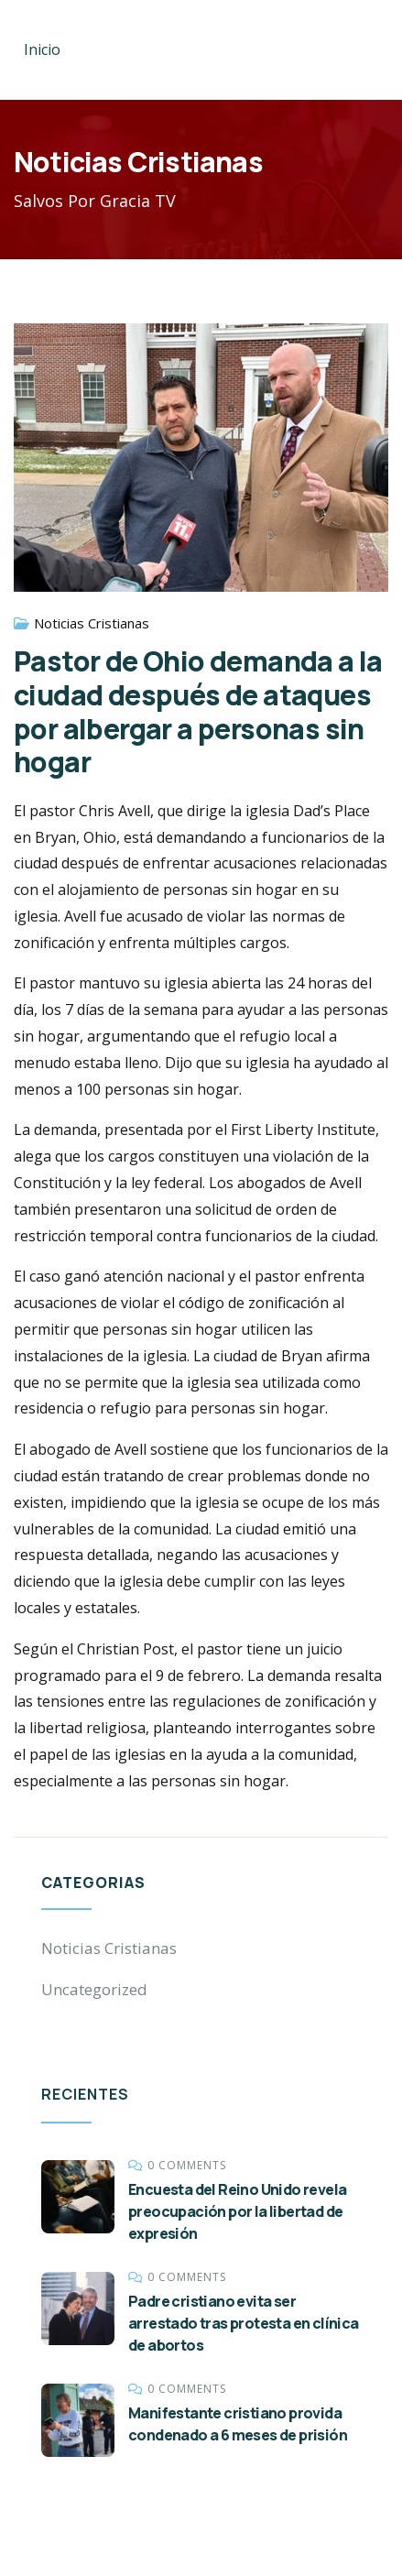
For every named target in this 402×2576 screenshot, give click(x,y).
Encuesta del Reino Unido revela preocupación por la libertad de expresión (237, 2211)
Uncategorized (94, 1989)
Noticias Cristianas (91, 623)
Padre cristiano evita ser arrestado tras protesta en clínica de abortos (243, 2323)
